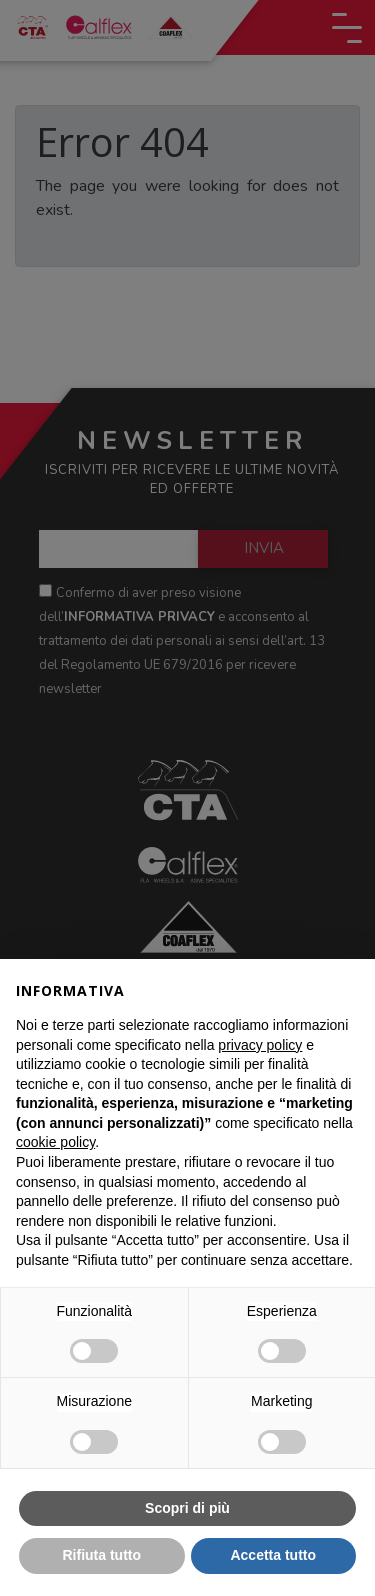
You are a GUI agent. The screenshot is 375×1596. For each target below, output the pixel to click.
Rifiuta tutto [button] (101, 1555)
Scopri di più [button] (187, 1508)
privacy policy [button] (260, 1045)
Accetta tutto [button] (273, 1555)
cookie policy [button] (55, 1142)
